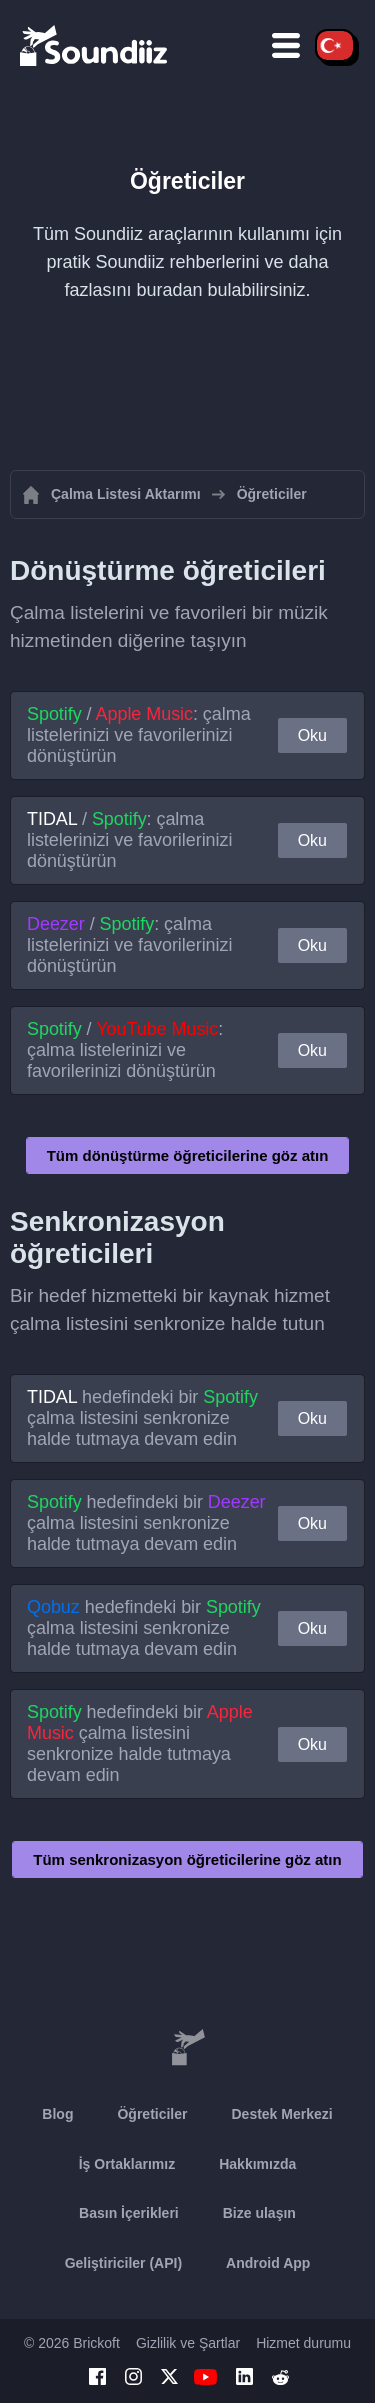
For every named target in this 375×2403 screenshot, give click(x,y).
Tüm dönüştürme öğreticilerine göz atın (188, 1155)
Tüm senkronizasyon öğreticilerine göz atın (187, 1859)
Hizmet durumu (303, 2343)
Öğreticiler (152, 2114)
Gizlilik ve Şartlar (188, 2343)
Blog (57, 2114)
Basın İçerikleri (129, 2213)
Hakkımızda (257, 2164)
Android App (268, 2263)
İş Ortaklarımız (127, 2164)
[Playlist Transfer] (95, 45)
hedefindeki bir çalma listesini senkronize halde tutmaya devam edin (142, 1418)
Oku (312, 735)
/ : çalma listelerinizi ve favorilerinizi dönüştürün (139, 735)
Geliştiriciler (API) (123, 2263)
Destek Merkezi (281, 2114)
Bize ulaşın (259, 2213)
